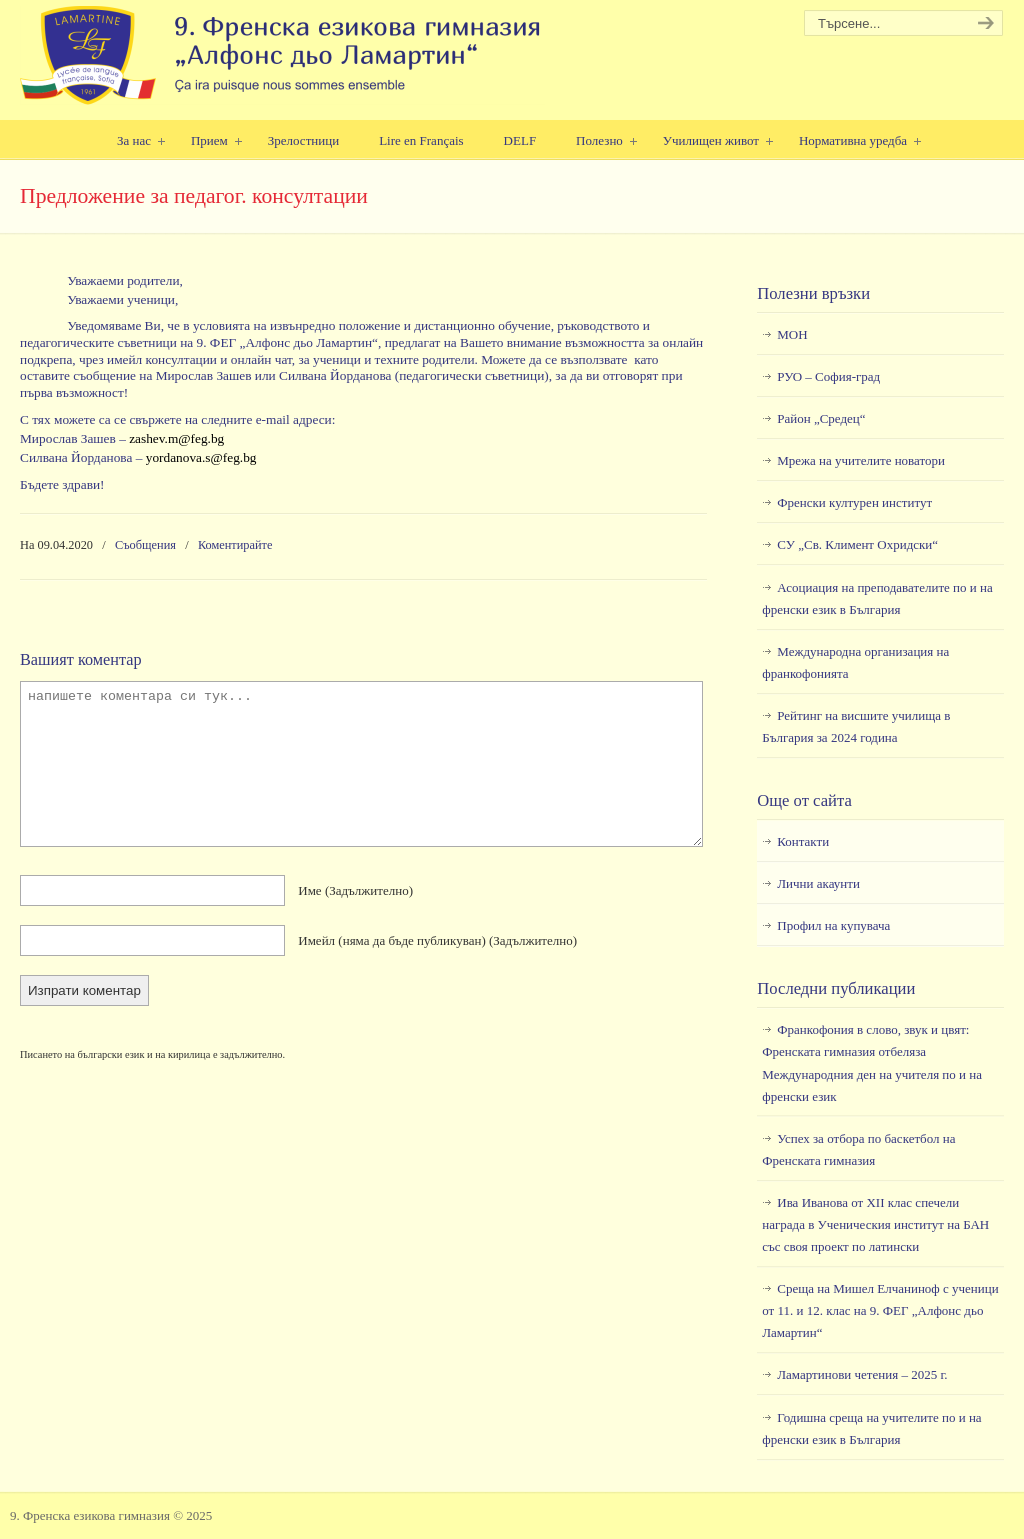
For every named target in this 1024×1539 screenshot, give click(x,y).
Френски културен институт (854, 502)
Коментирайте (235, 545)
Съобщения (145, 545)
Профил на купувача (833, 925)
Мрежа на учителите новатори (861, 460)
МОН (792, 334)
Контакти (803, 841)
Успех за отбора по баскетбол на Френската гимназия (858, 1149)
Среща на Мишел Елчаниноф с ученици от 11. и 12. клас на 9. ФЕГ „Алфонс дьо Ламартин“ (880, 1310)
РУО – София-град (828, 376)
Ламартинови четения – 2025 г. (862, 1374)
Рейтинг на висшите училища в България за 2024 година (856, 726)
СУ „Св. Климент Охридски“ (857, 544)
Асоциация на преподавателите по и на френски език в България (877, 598)
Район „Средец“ (821, 418)
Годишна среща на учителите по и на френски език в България (871, 1428)
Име (355, 890)
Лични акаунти (818, 883)
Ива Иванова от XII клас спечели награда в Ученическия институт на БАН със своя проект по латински (875, 1224)
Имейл (437, 940)
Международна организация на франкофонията (855, 662)
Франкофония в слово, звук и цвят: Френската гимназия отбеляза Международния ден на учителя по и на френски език (872, 1062)
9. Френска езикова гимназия (282, 55)
